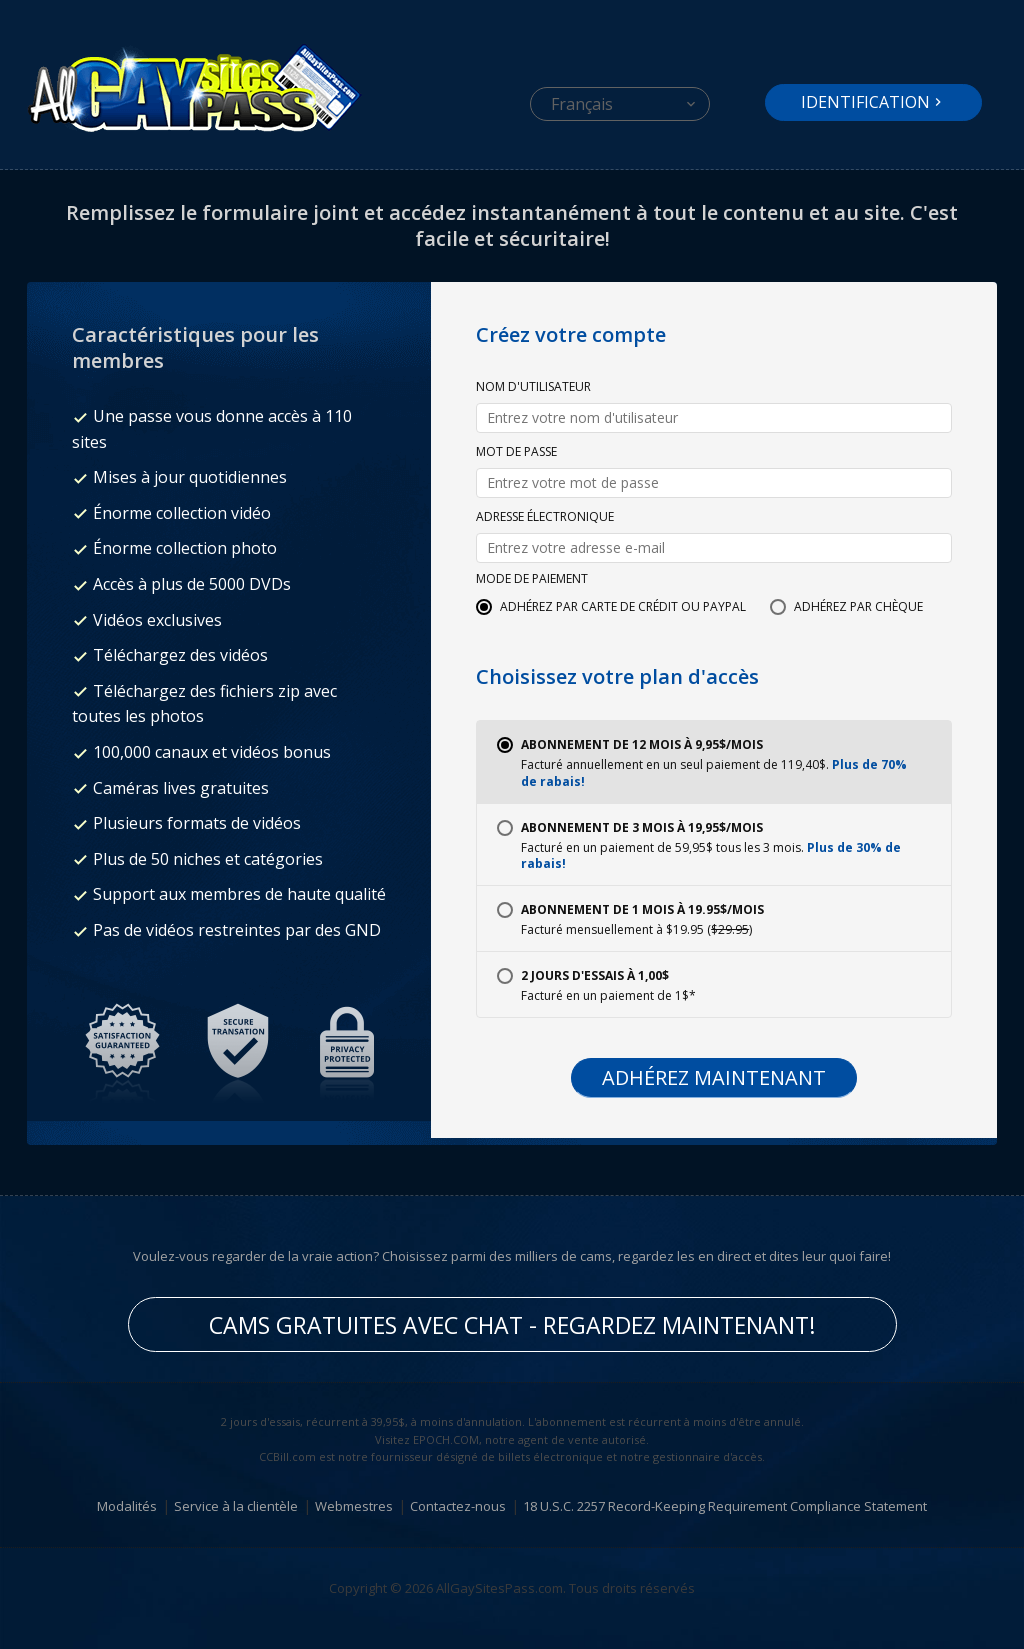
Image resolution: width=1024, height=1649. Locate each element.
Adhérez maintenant (714, 1077)
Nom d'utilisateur (533, 388)
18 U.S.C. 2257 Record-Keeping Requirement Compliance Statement (725, 1506)
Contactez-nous (458, 1506)
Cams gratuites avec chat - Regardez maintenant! (512, 1325)
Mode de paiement (532, 580)
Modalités (127, 1506)
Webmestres (354, 1506)
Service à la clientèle (236, 1506)
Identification (865, 102)
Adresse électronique (545, 518)
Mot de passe (516, 453)
